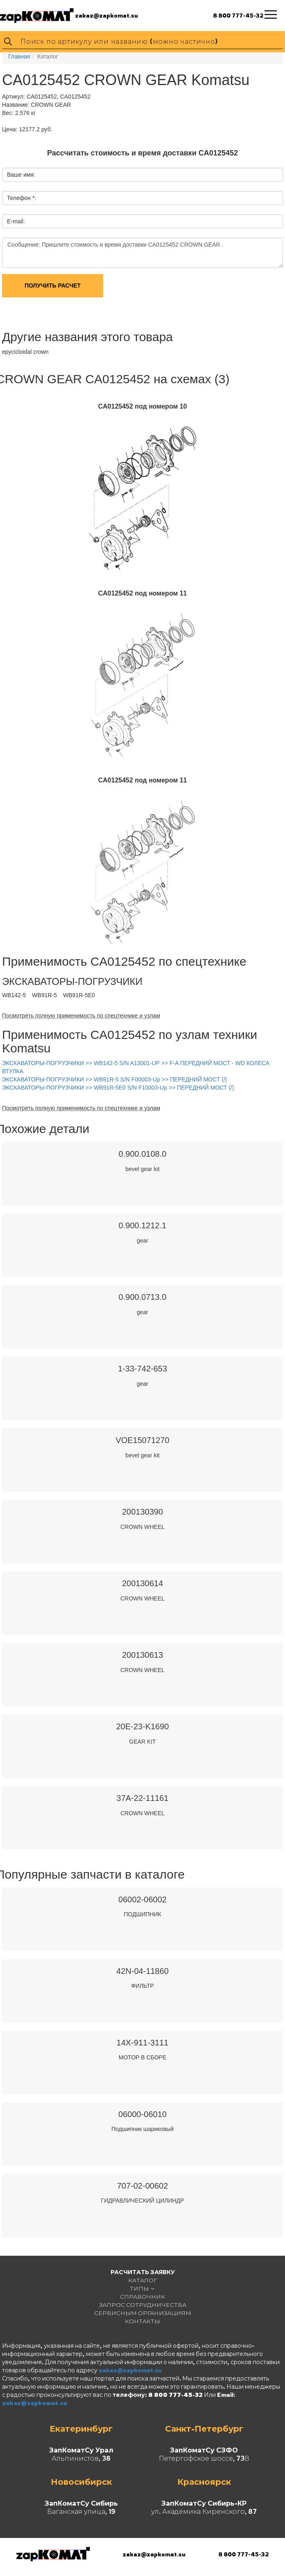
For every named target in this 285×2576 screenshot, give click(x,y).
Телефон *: (21, 198)
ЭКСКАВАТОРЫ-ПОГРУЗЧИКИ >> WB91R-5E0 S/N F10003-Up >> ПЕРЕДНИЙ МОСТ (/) (118, 1087)
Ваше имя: (21, 174)
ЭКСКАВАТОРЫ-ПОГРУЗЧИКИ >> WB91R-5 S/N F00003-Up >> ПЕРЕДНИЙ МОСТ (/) (114, 1079)
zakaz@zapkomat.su (106, 15)
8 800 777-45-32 (238, 15)
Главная (19, 56)
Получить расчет (53, 285)
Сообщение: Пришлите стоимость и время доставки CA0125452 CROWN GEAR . (142, 253)
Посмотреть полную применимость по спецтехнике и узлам (81, 1015)
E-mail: (16, 221)
